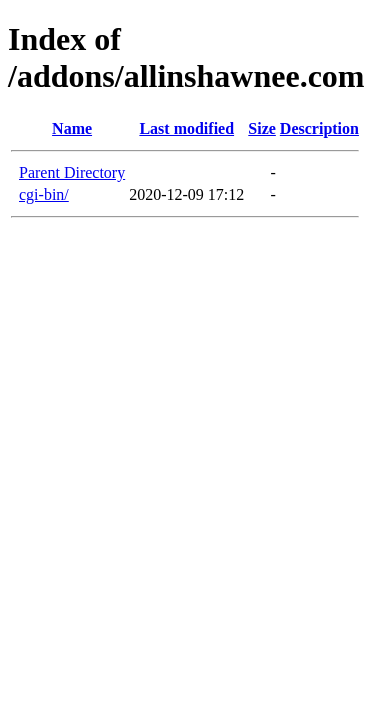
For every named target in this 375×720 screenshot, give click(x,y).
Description (319, 128)
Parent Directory (72, 172)
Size (262, 128)
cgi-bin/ (44, 194)
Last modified (186, 128)
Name (72, 128)
